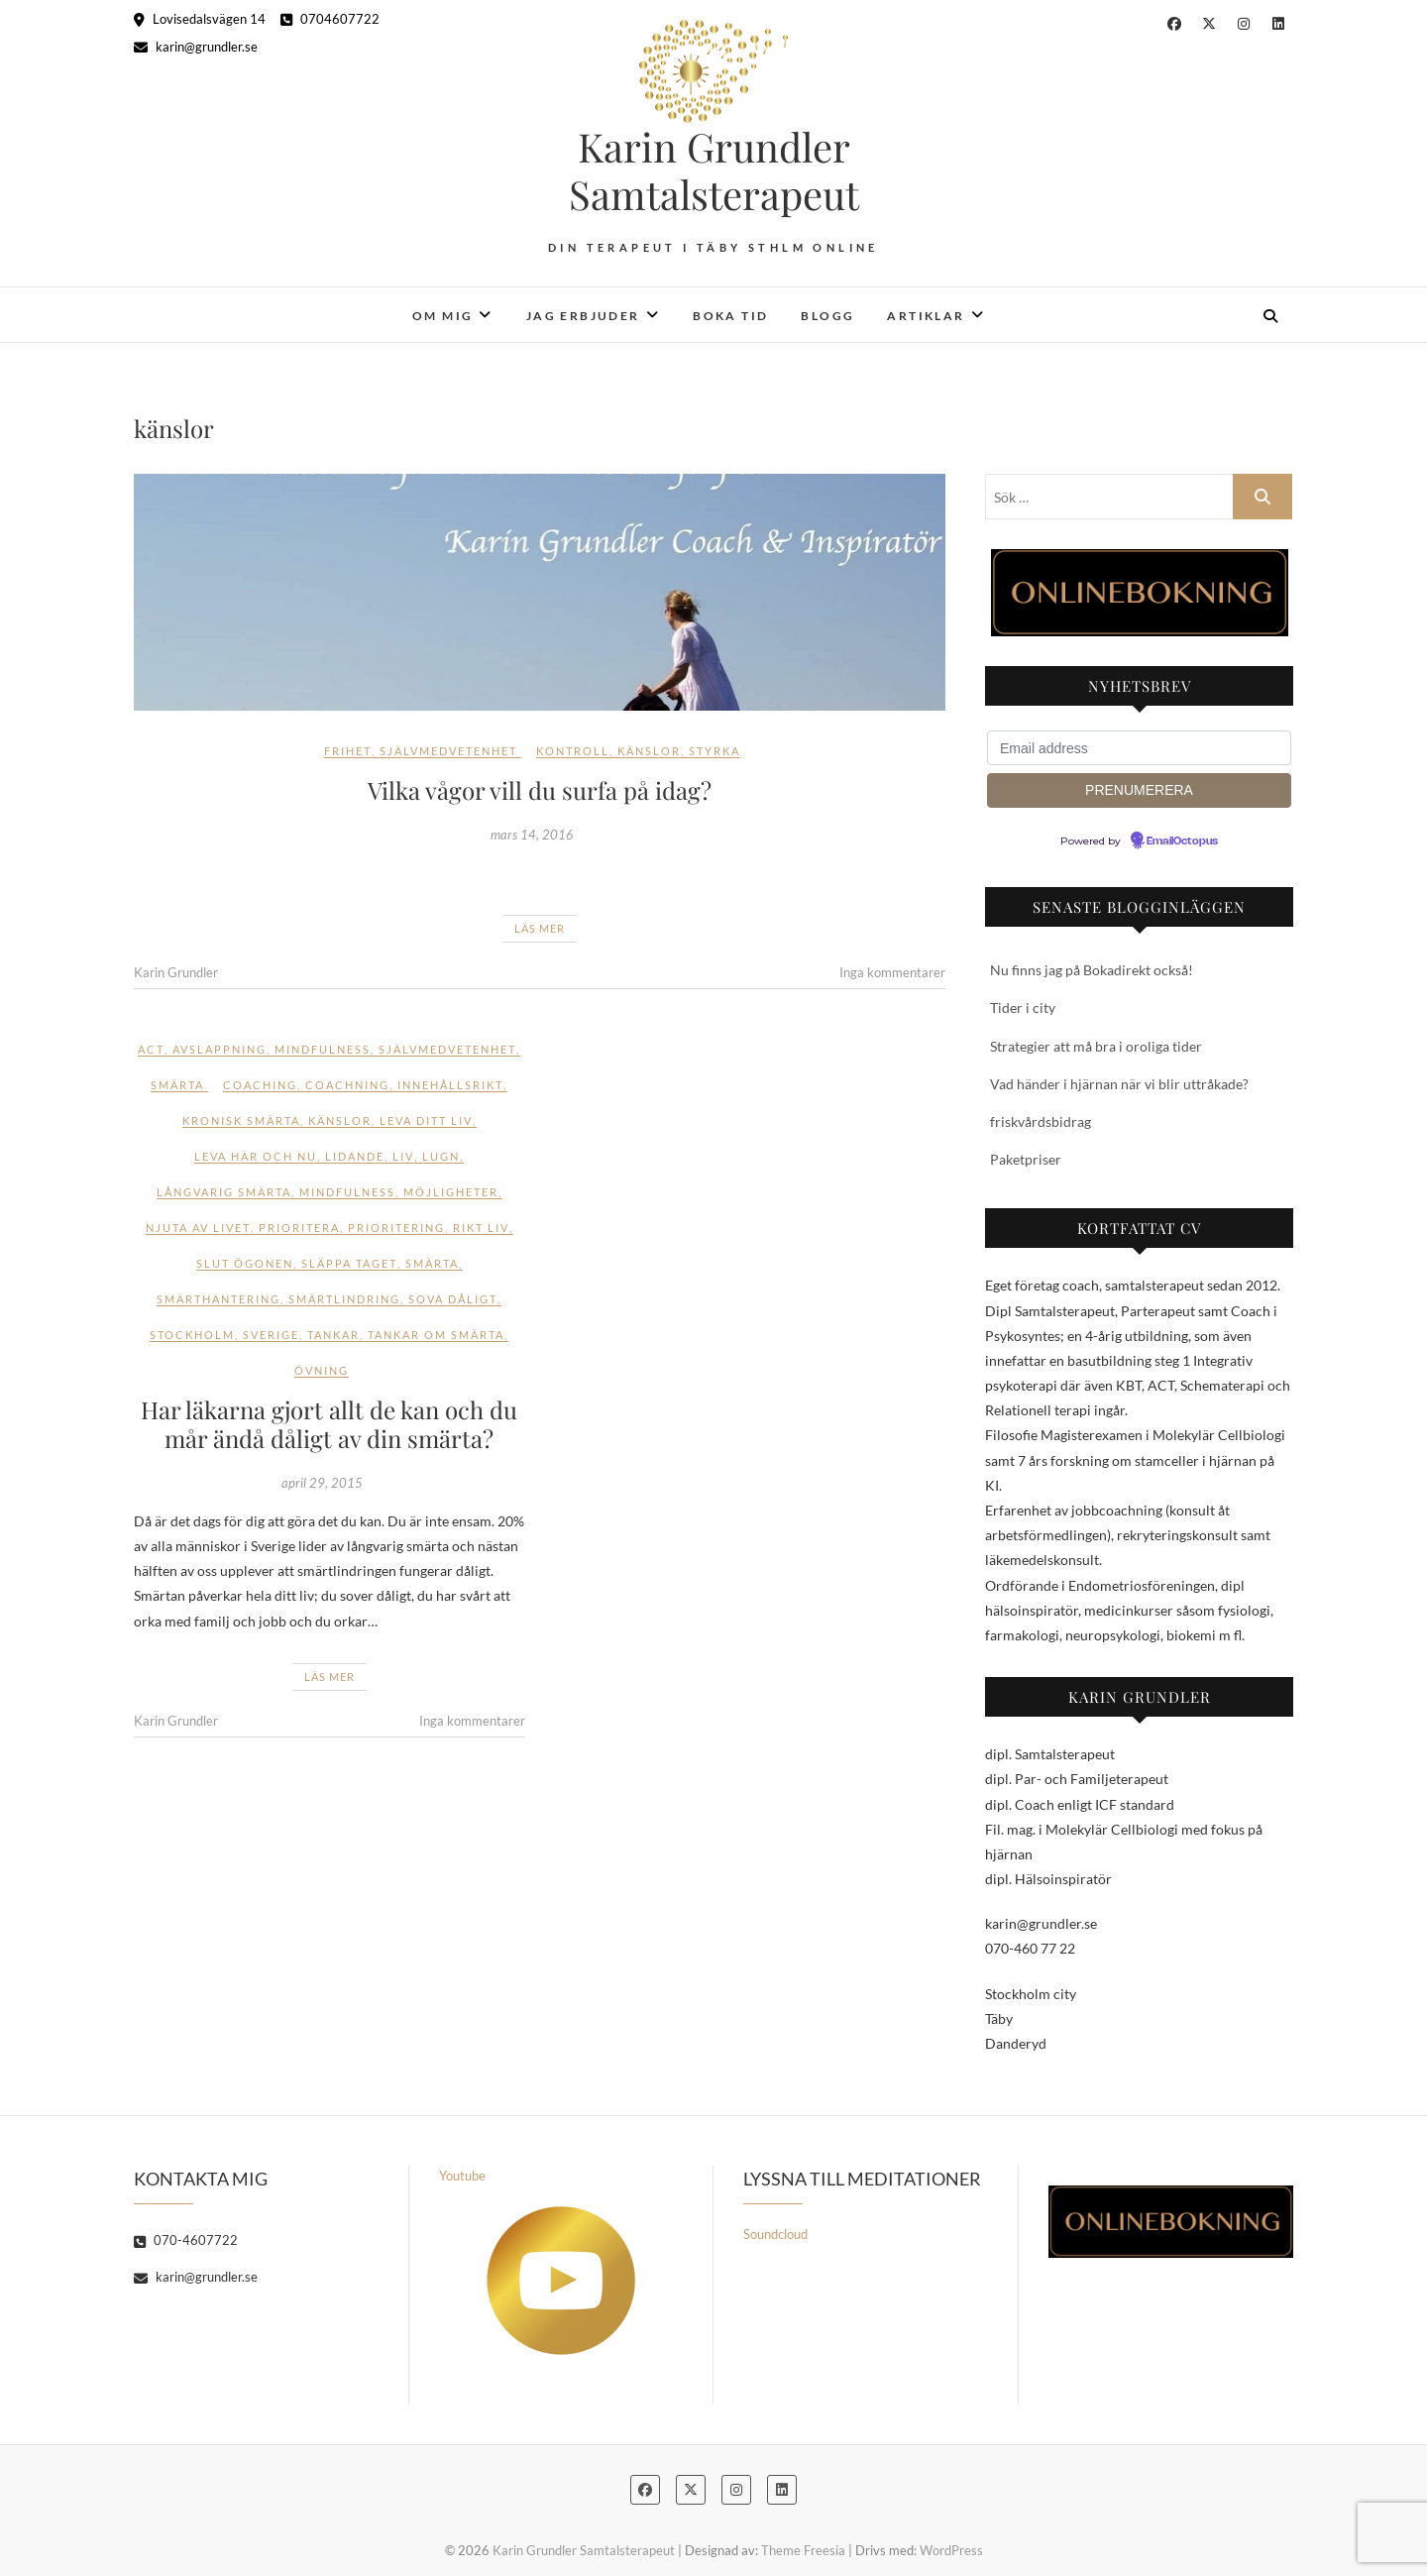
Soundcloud (775, 2234)
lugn (441, 1156)
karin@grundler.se (196, 47)
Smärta (177, 1084)
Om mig (442, 315)
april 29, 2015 (322, 1483)
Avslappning (219, 1049)
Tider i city (1022, 1007)
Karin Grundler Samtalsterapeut (714, 170)
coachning (347, 1084)
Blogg (827, 315)
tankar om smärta (436, 1334)
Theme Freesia (803, 2550)
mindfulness (347, 1191)
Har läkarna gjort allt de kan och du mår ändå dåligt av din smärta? (329, 1424)
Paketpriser (1025, 1159)
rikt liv (481, 1227)
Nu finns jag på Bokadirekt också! (1091, 969)
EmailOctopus (1182, 841)
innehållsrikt (450, 1084)
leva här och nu (255, 1156)
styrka (714, 750)
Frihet (348, 750)
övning (321, 1370)
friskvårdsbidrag (1040, 1121)
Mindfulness (322, 1049)
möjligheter (450, 1191)
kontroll (572, 750)
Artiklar (925, 315)
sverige (271, 1334)
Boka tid (730, 315)
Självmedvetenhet (448, 750)
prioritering (396, 1227)
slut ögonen (244, 1263)
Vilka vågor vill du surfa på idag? (540, 790)
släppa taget (349, 1263)
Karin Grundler (176, 972)
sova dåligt (452, 1298)
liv (403, 1156)
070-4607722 (186, 2240)
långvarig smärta (224, 1191)
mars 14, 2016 (532, 834)
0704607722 (330, 19)
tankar (333, 1334)
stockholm (192, 1334)
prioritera (299, 1227)
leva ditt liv (426, 1120)
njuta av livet (198, 1227)
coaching (260, 1084)
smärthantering (218, 1298)
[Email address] (1139, 747)
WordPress (951, 2550)
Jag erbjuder (583, 315)
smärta (432, 1263)
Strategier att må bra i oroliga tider (1096, 1046)
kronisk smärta (241, 1120)
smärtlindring (344, 1298)
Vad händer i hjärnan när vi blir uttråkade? (1119, 1083)
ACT (151, 1049)
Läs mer (539, 928)
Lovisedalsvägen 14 (200, 19)
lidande (354, 1156)
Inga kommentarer (892, 972)
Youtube (537, 2261)
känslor (649, 750)
